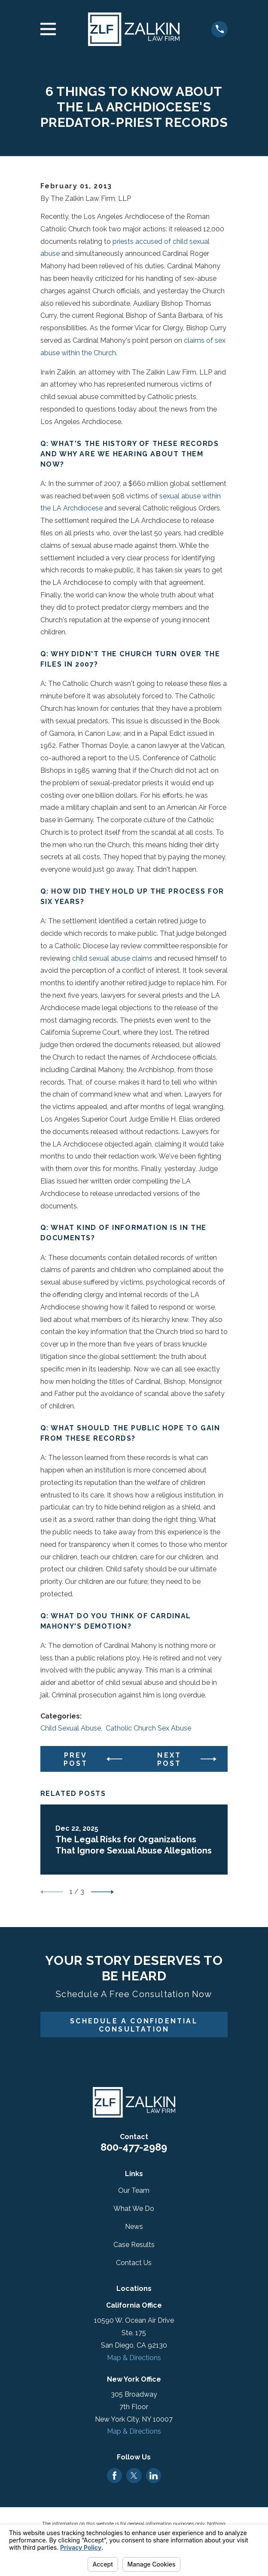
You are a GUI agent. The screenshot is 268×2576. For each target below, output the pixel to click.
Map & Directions (134, 2358)
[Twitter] (134, 2475)
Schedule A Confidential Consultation (134, 2025)
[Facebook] (114, 2475)
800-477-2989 (133, 2147)
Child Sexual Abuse (70, 1728)
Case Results (134, 2245)
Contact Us (134, 2263)
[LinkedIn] (153, 2475)
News (134, 2226)
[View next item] (102, 1892)
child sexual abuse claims (112, 958)
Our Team (133, 2190)
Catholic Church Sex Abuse (148, 1728)
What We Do (133, 2208)
